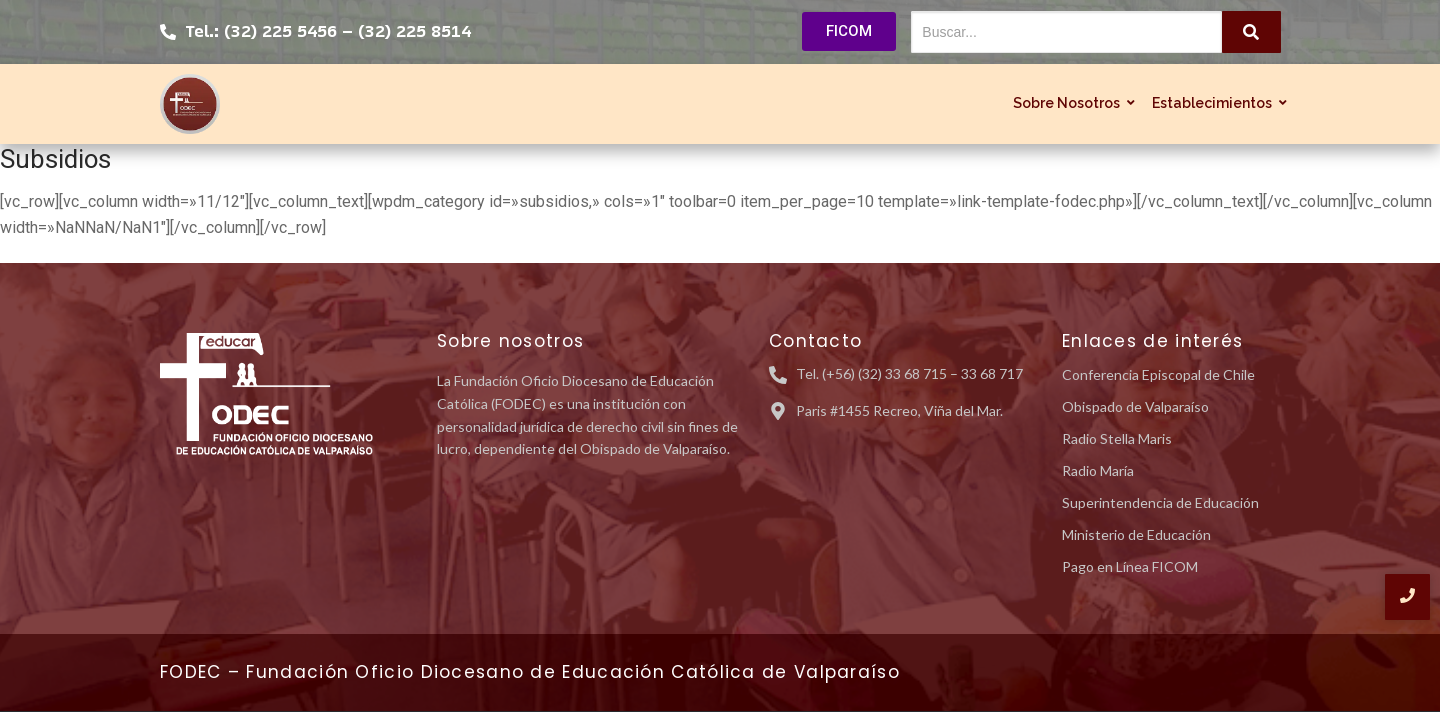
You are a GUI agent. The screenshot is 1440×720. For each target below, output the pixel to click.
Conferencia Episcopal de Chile (1158, 374)
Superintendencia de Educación (1160, 502)
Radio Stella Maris (1117, 438)
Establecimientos (1214, 103)
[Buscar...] (1066, 32)
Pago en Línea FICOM (1130, 566)
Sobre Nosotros (1069, 103)
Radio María (1098, 470)
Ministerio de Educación (1136, 534)
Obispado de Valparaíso (1135, 406)
